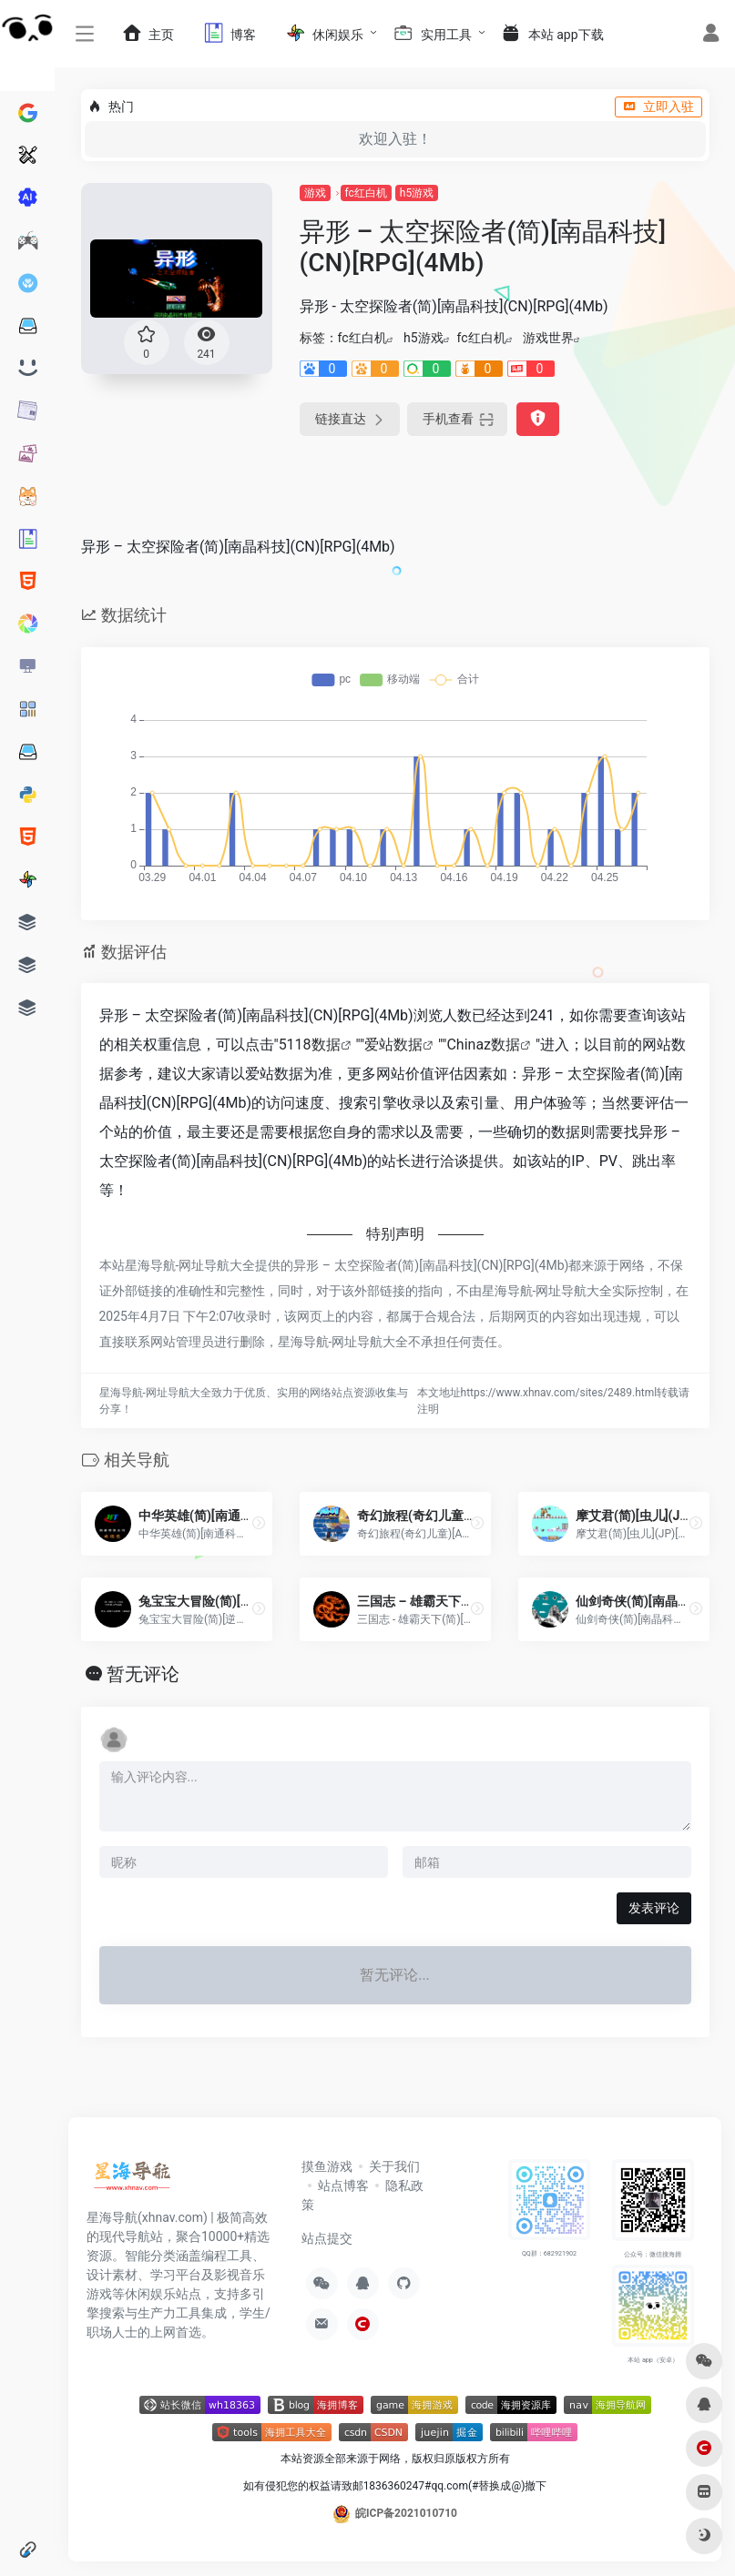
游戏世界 (548, 337)
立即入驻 (658, 106)
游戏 (315, 193)
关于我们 (394, 2166)
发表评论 (653, 1908)
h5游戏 (417, 193)
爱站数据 (393, 1044)
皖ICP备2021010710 (406, 2513)
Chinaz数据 (483, 1044)
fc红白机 (366, 193)
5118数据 (310, 1044)
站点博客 (343, 2185)
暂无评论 (143, 1674)
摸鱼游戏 (326, 2166)
